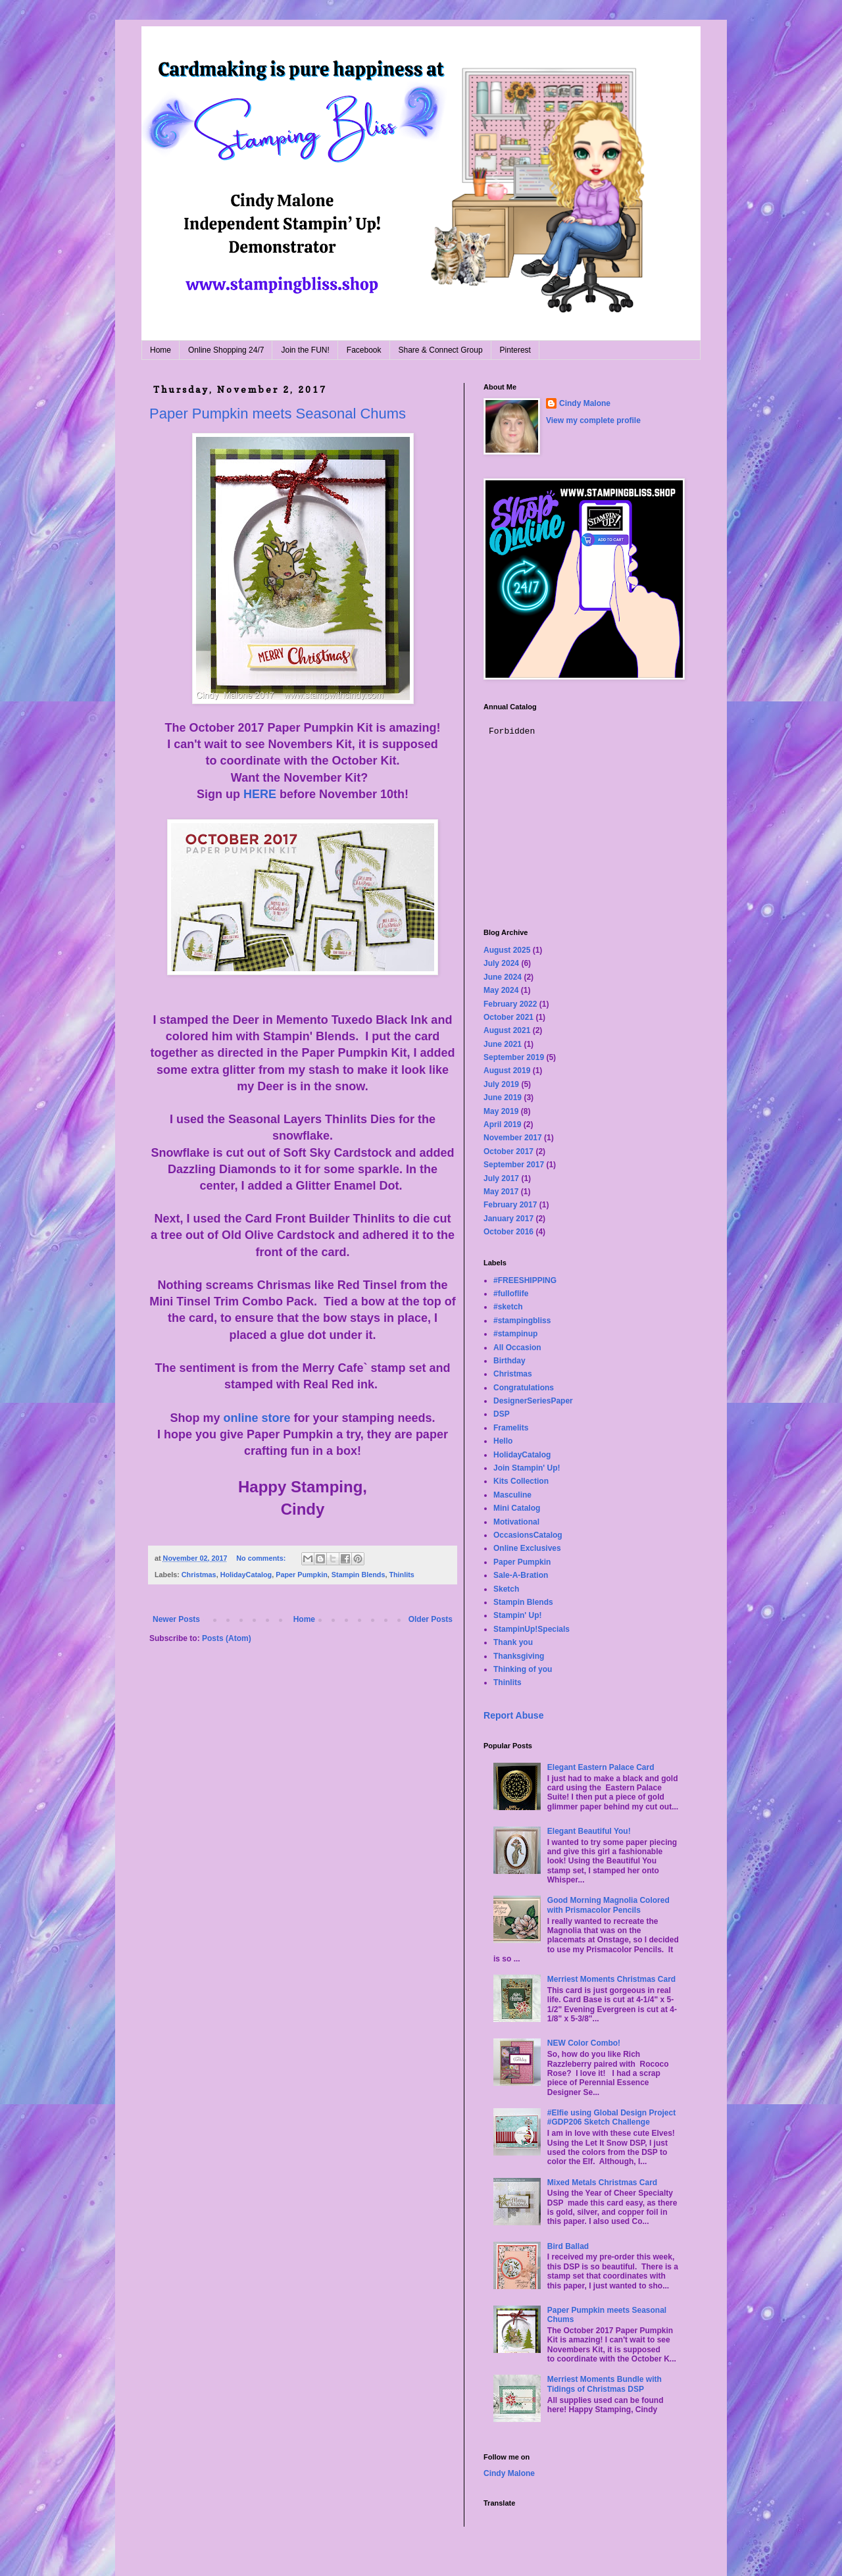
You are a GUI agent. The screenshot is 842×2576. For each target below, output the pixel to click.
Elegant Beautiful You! (589, 1831)
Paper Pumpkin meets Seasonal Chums (277, 413)
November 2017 (512, 1137)
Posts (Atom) (226, 1638)
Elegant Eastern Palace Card (601, 1767)
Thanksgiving (518, 1656)
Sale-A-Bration (520, 1575)
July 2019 (501, 1084)
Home (160, 350)
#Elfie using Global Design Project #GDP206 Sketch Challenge (611, 2117)
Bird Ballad (568, 2246)
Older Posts (431, 1619)
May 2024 (500, 990)
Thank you (513, 1642)
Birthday (509, 1360)
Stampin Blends (358, 1574)
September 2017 (513, 1164)
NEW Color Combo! (583, 2043)
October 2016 (508, 1231)
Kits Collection (521, 1481)
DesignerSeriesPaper (533, 1400)
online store (256, 1418)
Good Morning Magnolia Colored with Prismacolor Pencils (608, 1905)
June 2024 (502, 977)
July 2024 (501, 963)
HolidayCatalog (246, 1574)
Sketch (506, 1589)
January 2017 (508, 1218)
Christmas (199, 1574)
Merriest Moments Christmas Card (611, 1979)
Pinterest (515, 350)
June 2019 (502, 1097)
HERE (259, 794)
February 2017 (510, 1204)
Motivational (516, 1522)
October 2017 (508, 1151)
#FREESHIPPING (525, 1280)
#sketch (508, 1306)
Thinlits (401, 1574)
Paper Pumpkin (302, 1574)
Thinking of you (522, 1669)
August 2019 (506, 1070)
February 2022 (510, 1004)
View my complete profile (593, 420)
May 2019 (500, 1111)
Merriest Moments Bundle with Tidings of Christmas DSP (604, 2384)
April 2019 (502, 1124)
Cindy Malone (584, 403)
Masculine (512, 1495)
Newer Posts (176, 1619)
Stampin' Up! (517, 1615)
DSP (501, 1414)
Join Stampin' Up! (526, 1468)
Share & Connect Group (441, 350)
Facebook (364, 350)
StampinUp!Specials (531, 1629)
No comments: (261, 1558)
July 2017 (501, 1178)
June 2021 (502, 1044)
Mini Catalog (516, 1508)
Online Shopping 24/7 (226, 350)
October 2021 (508, 1017)
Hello (502, 1441)
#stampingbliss (522, 1320)
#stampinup (515, 1333)
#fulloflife (510, 1293)
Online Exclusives (527, 1548)
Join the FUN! (305, 350)
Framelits (510, 1427)
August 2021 (506, 1030)
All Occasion (517, 1347)
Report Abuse (513, 1715)
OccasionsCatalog (527, 1535)
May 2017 (500, 1191)
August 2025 (506, 950)
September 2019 (513, 1057)
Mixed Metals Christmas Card (602, 2182)
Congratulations (523, 1387)
